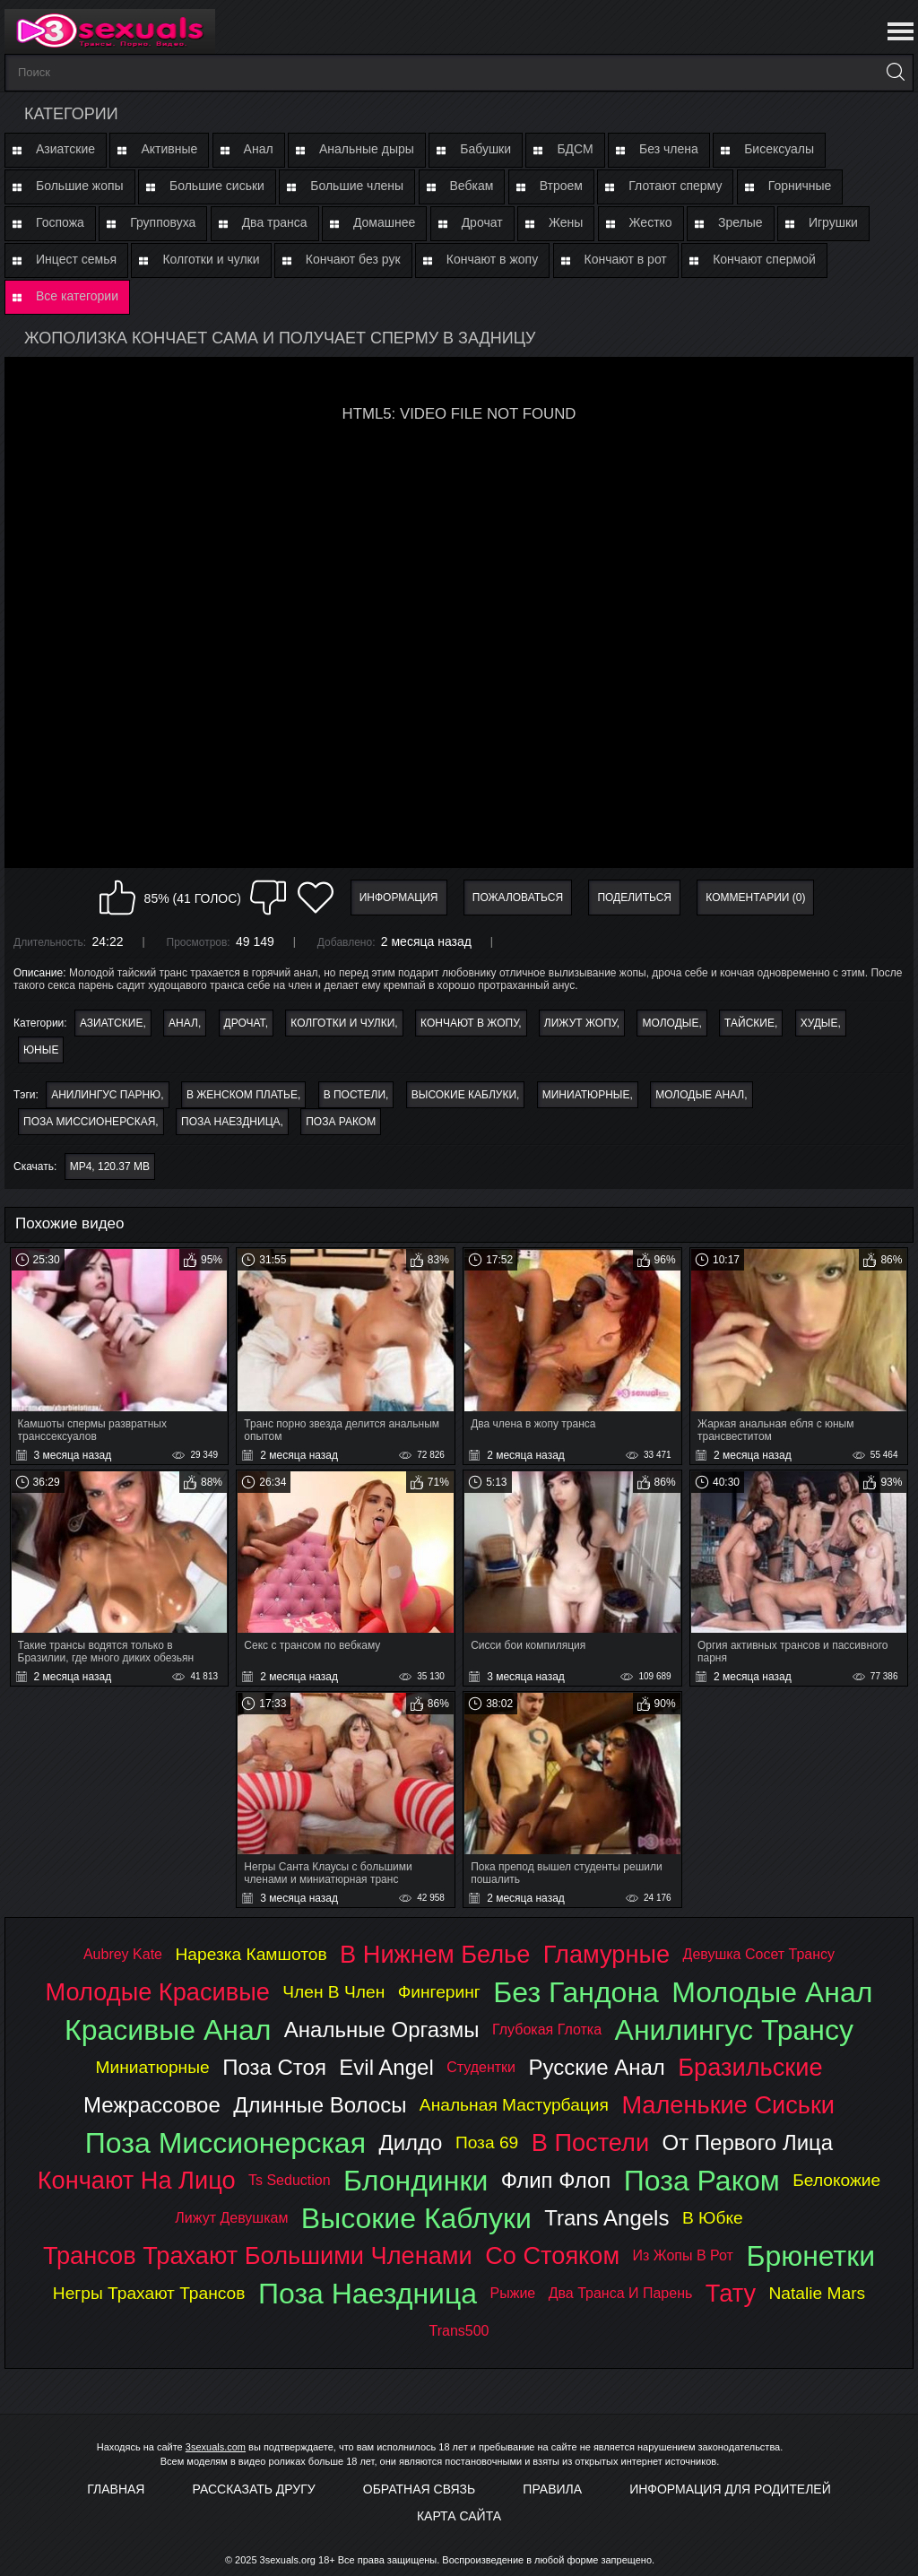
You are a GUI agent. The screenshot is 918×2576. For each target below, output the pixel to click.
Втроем (561, 185)
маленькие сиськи (728, 2105)
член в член (333, 1991)
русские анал (597, 2067)
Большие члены (356, 185)
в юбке (712, 2217)
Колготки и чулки (210, 259)
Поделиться (634, 897)
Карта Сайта (459, 2516)
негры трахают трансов (149, 2293)
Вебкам (472, 185)
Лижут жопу (580, 1023)
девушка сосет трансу (759, 1954)
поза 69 (486, 2142)
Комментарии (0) (755, 897)
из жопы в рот (683, 2255)
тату (731, 2293)
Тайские (749, 1023)
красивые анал (168, 2030)
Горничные (800, 185)
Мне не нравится (268, 897)
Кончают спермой (764, 259)
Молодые (670, 1023)
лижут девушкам (231, 2217)
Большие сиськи (216, 185)
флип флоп (556, 2180)
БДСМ (575, 149)
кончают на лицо (137, 2180)
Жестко (650, 222)
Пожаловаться (517, 897)
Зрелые (740, 222)
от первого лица (748, 2142)
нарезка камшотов (250, 1954)
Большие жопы (80, 185)
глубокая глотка (547, 2029)
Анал (258, 149)
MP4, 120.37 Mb (110, 1166)
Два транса (274, 222)
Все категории (77, 296)
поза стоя (274, 2067)
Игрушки (833, 222)
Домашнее (384, 222)
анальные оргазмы (382, 2029)
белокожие (836, 2180)
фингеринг (439, 1991)
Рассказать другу (254, 2489)
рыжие (513, 2293)
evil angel (386, 2067)
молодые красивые (158, 1992)
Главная (115, 2489)
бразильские (750, 2067)
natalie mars (817, 2293)
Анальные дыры (366, 149)
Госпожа (60, 222)
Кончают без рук (353, 259)
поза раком (341, 1121)
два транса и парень (621, 2293)
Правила (552, 2489)
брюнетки (810, 2256)
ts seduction (289, 2180)
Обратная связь (419, 2489)
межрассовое (152, 2105)
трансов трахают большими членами (257, 2255)
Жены (566, 222)
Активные (169, 149)
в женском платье (242, 1095)
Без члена (668, 149)
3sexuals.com (216, 2447)
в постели (354, 1095)
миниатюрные (586, 1095)
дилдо (410, 2142)
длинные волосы (319, 2105)
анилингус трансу (734, 2030)
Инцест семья (76, 259)
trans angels (606, 2218)
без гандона (576, 1992)
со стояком (552, 2255)
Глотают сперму (675, 185)
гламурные (606, 1954)
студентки (480, 2067)
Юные (40, 1050)
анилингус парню (105, 1095)
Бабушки (485, 149)
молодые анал (699, 1095)
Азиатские (65, 149)
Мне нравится (117, 897)
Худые (819, 1023)
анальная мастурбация (514, 2104)
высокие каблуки (463, 1095)
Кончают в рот (626, 259)
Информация (398, 897)
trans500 (459, 2330)
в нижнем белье (435, 1954)
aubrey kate (122, 1954)
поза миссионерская (89, 1121)
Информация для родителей (730, 2489)
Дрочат (482, 222)
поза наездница (231, 1121)
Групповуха (162, 222)
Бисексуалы (779, 149)
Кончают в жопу (492, 259)
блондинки (415, 2180)
